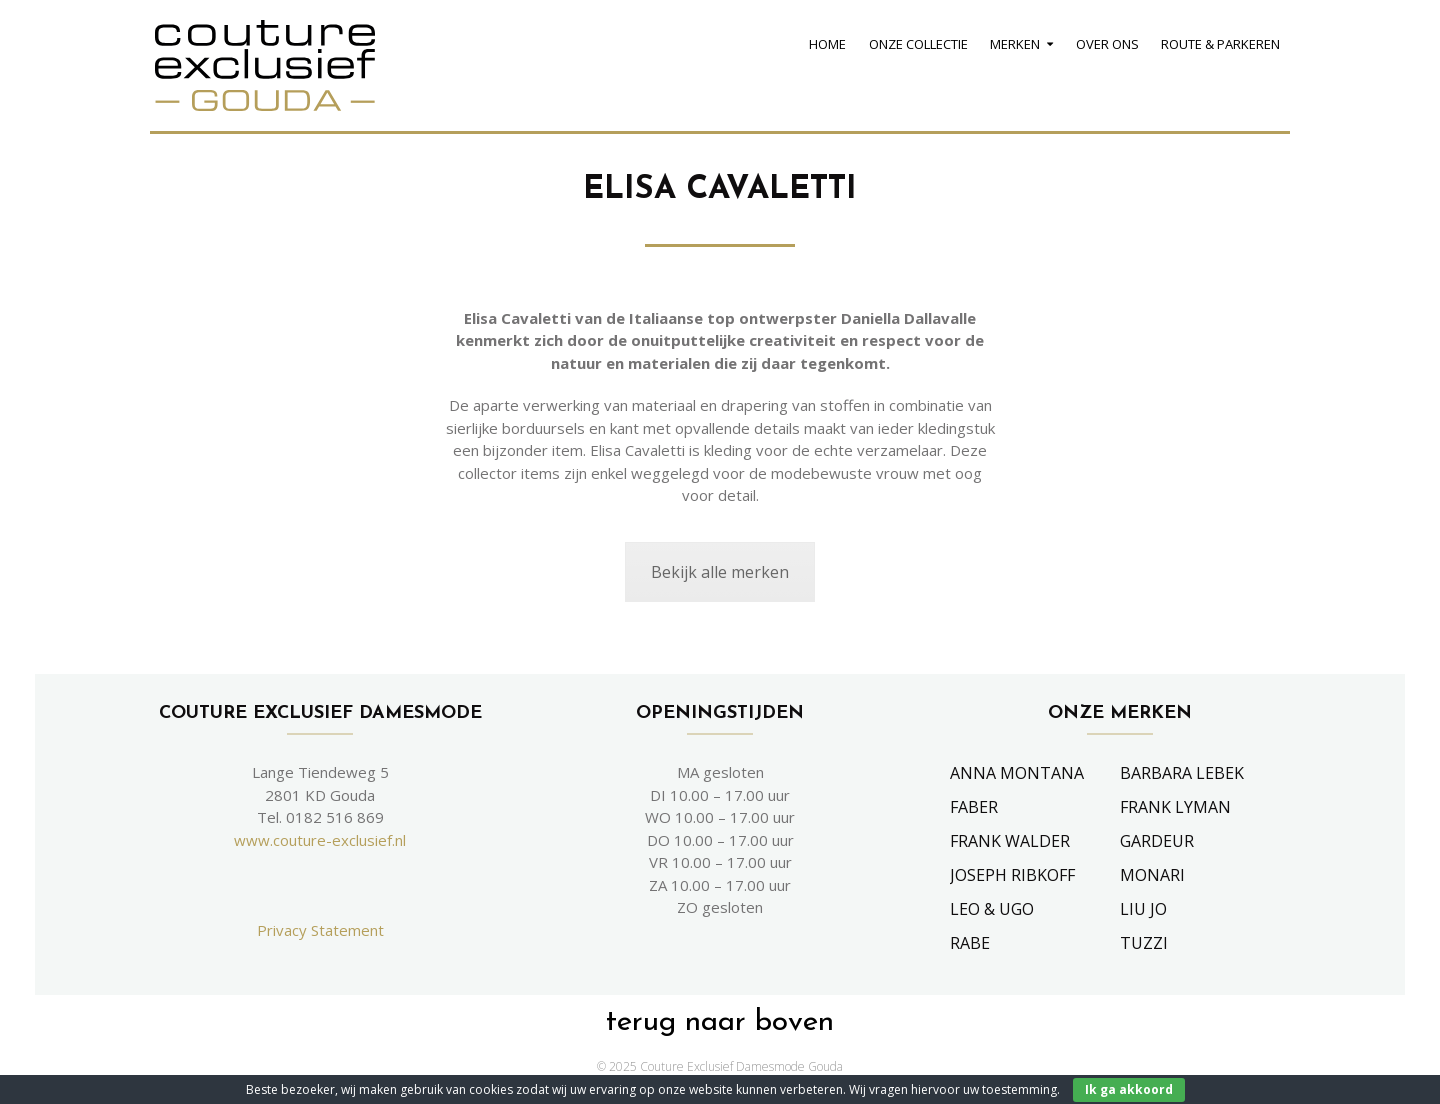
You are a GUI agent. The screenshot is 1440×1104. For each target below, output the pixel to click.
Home (827, 44)
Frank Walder (1010, 841)
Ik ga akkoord (1129, 1089)
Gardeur (1157, 841)
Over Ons (1107, 44)
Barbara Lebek (1182, 773)
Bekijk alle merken (720, 572)
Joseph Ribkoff (1012, 875)
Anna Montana (1017, 773)
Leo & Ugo (992, 909)
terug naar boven (720, 1022)
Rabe (970, 943)
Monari (1152, 875)
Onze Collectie (918, 44)
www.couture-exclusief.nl (320, 840)
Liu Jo (1143, 909)
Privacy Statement (320, 930)
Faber (974, 807)
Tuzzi (1144, 943)
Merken (1015, 44)
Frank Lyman (1175, 807)
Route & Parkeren (1220, 44)
